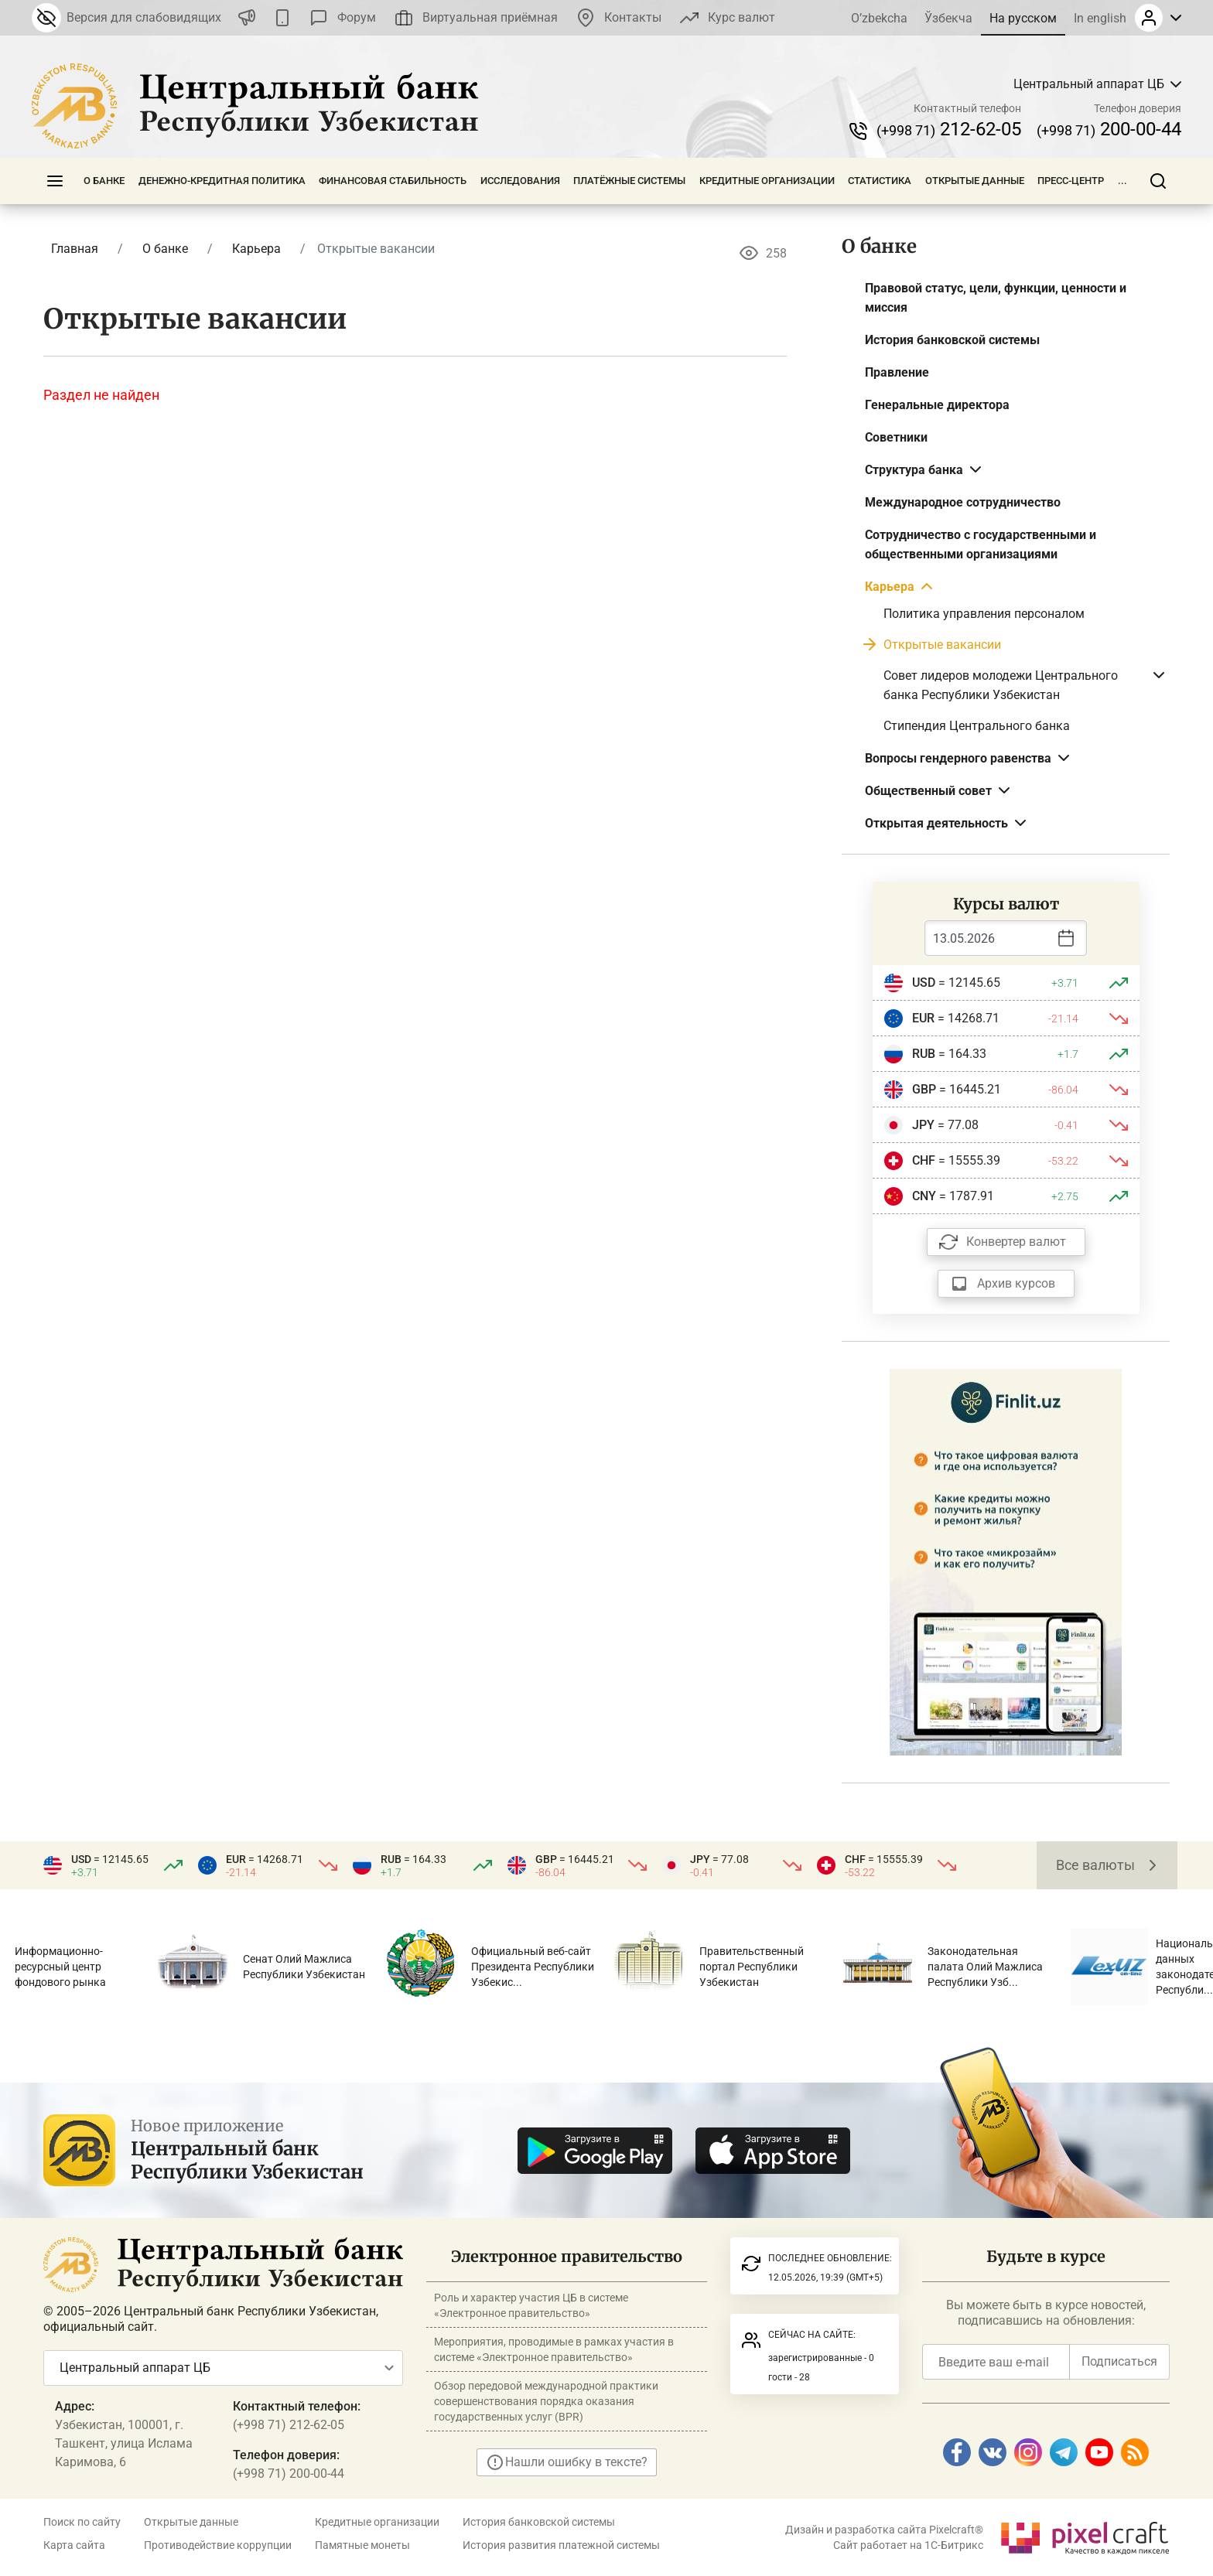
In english (1100, 18)
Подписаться (1119, 2361)
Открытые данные (974, 180)
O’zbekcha (879, 18)
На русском (1023, 18)
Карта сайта (74, 2545)
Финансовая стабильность (392, 180)
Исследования (520, 180)
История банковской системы (539, 2522)
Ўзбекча (948, 18)
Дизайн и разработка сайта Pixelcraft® (884, 2529)
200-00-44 (1109, 129)
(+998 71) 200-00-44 (288, 2473)
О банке (104, 180)
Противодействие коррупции (218, 2545)
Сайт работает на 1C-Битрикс (908, 2545)
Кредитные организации (767, 180)
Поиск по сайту (82, 2522)
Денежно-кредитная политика (222, 180)
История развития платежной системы (561, 2545)
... (1122, 180)
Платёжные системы (629, 180)
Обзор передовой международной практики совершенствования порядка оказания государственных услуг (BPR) (546, 2401)
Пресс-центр (1070, 180)
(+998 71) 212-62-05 (288, 2424)
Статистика (879, 180)
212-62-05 (948, 129)
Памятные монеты (362, 2545)
